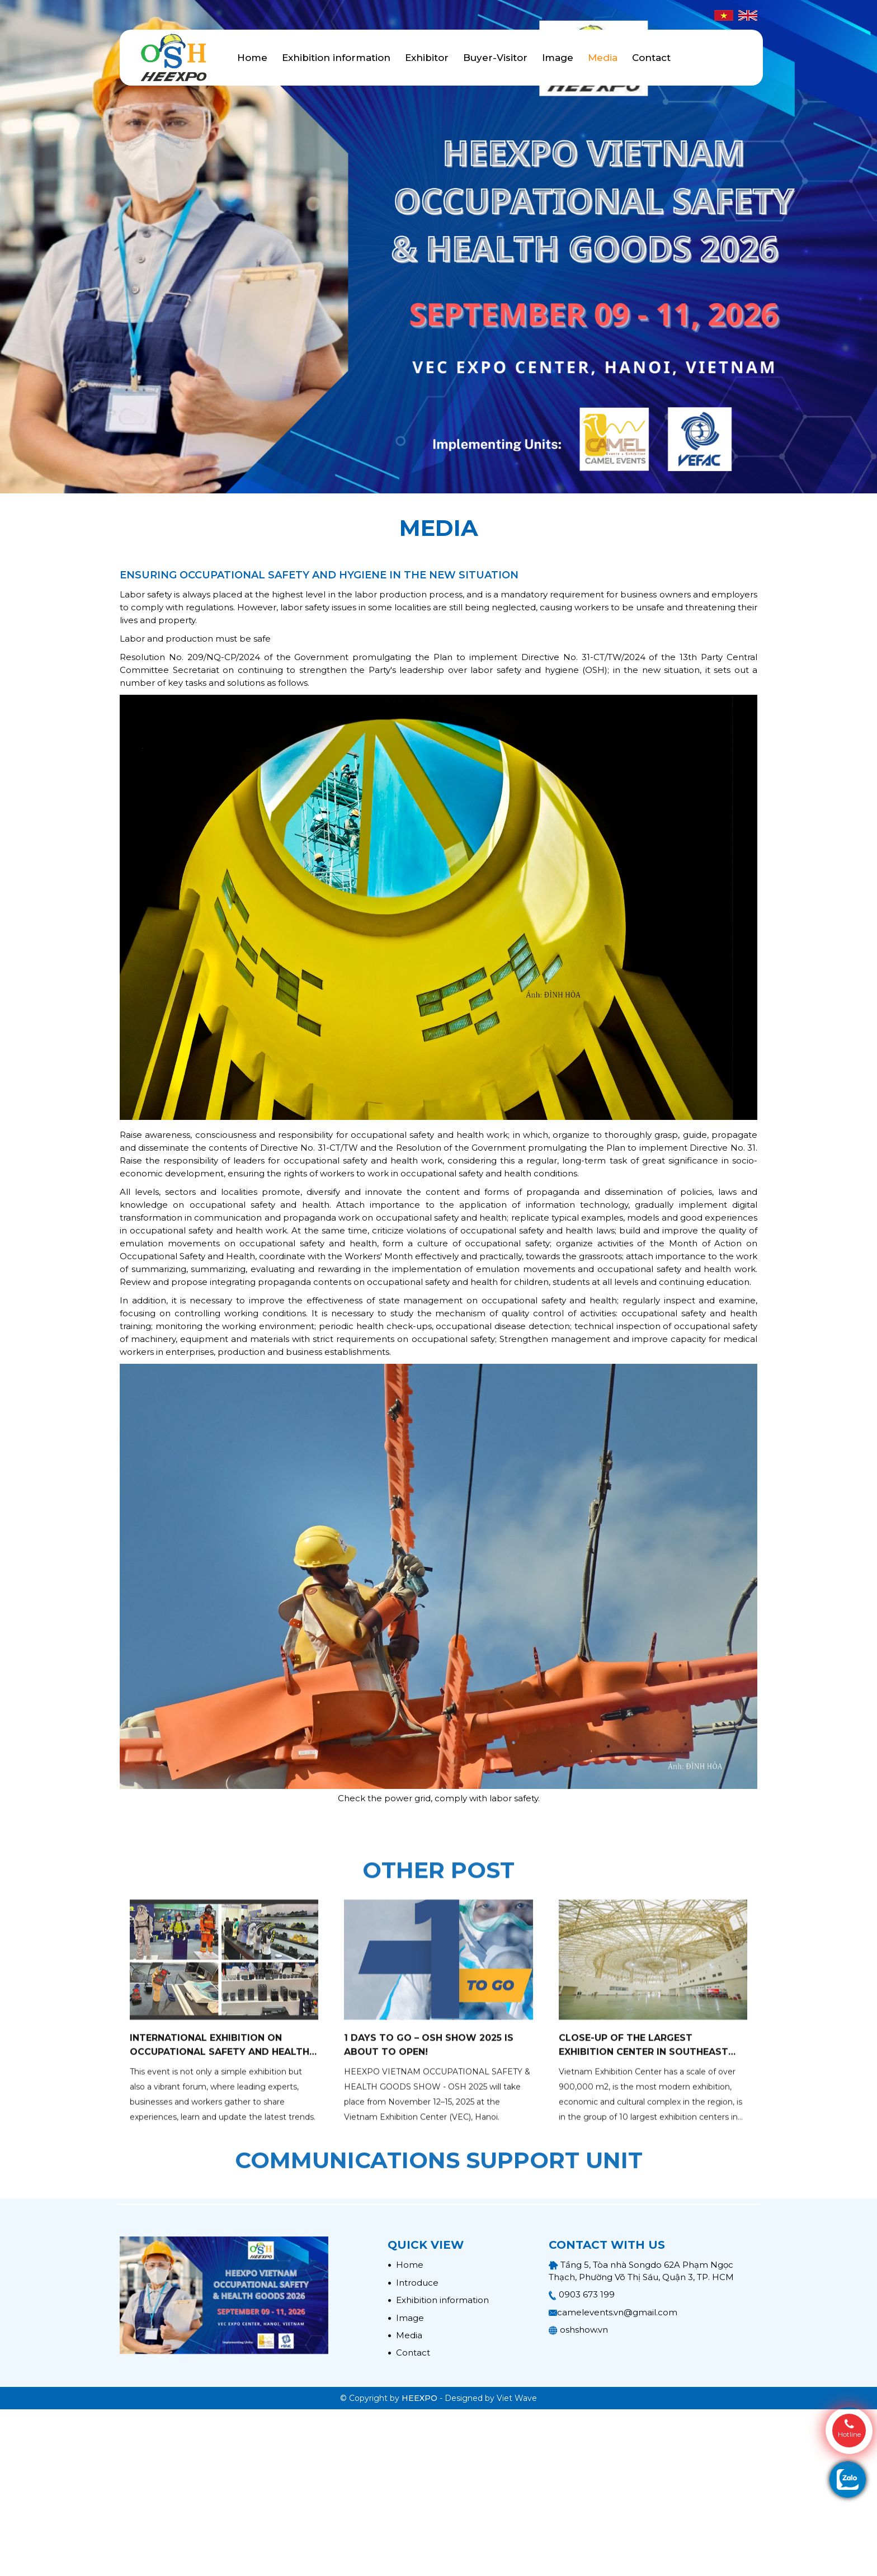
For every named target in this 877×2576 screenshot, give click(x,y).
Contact (651, 57)
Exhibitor (427, 57)
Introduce (413, 2282)
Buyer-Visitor (495, 57)
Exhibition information (336, 57)
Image (557, 57)
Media (602, 57)
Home (252, 57)
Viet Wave (517, 2398)
